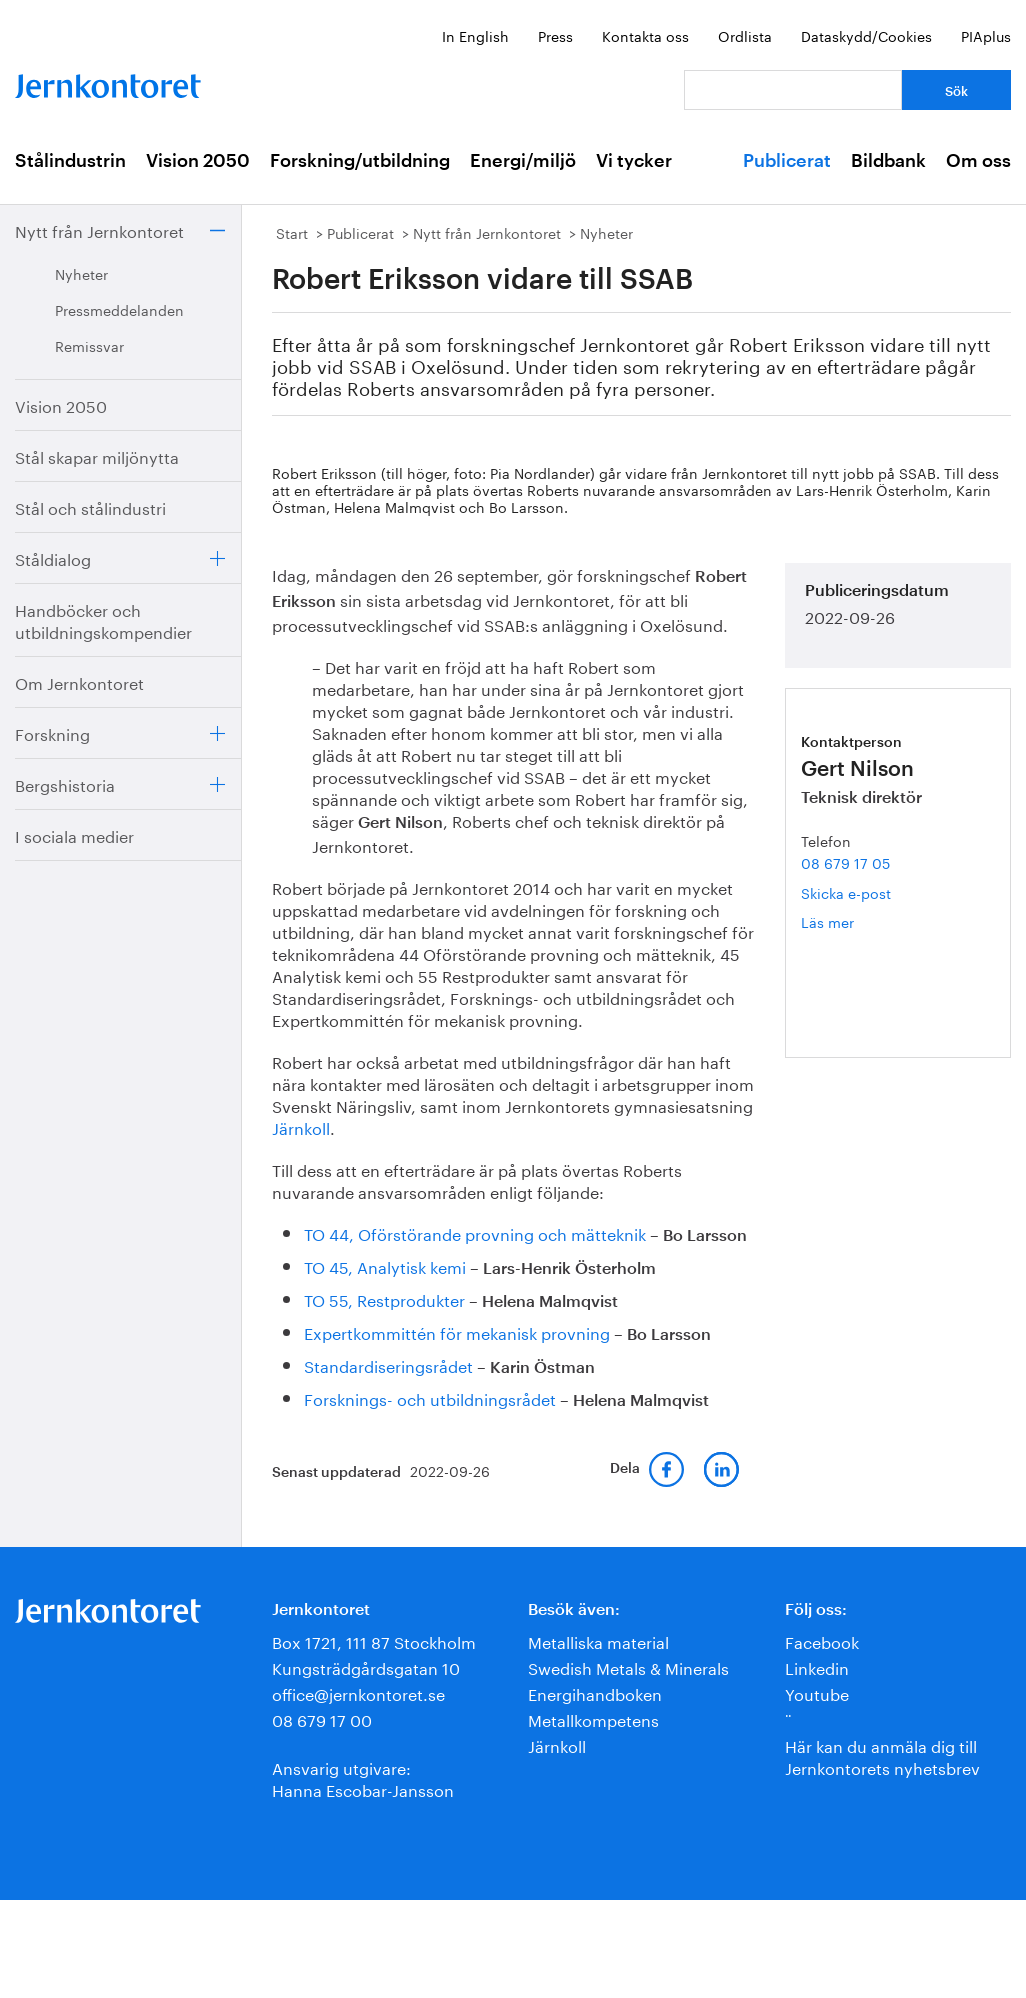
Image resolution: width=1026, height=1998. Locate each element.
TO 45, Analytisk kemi (385, 1265)
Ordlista (745, 35)
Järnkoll (301, 1126)
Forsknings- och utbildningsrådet (430, 1397)
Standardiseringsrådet (388, 1364)
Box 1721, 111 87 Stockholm (374, 1640)
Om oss (978, 161)
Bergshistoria (65, 783)
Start (292, 232)
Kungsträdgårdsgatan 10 (366, 1666)
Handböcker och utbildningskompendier (103, 619)
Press (555, 35)
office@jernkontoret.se (358, 1692)
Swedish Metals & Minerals (628, 1666)
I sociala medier (74, 834)
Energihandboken (595, 1692)
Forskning (52, 732)
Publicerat (787, 161)
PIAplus (986, 35)
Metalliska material (598, 1640)
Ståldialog (53, 557)
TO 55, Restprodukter (384, 1298)
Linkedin (817, 1666)
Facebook (822, 1640)
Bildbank (888, 161)
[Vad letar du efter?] (793, 90)
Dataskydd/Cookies (866, 35)
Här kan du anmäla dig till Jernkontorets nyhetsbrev (882, 1755)
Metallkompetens (593, 1718)
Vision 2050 (198, 161)
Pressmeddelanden (119, 309)
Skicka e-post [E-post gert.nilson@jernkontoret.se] (846, 892)
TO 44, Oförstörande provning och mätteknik (475, 1232)
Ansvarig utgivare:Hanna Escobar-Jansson (363, 1777)
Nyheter (81, 273)
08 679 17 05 (845, 862)
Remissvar (89, 345)
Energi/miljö (523, 161)
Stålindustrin (70, 161)
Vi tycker (634, 161)
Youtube (817, 1692)
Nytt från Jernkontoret (99, 229)
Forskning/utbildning (360, 161)
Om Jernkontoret (79, 681)
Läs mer (849, 921)
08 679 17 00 (322, 1718)
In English (475, 35)
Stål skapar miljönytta (97, 455)
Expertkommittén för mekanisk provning (457, 1331)
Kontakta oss (645, 35)
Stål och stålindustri (90, 506)
